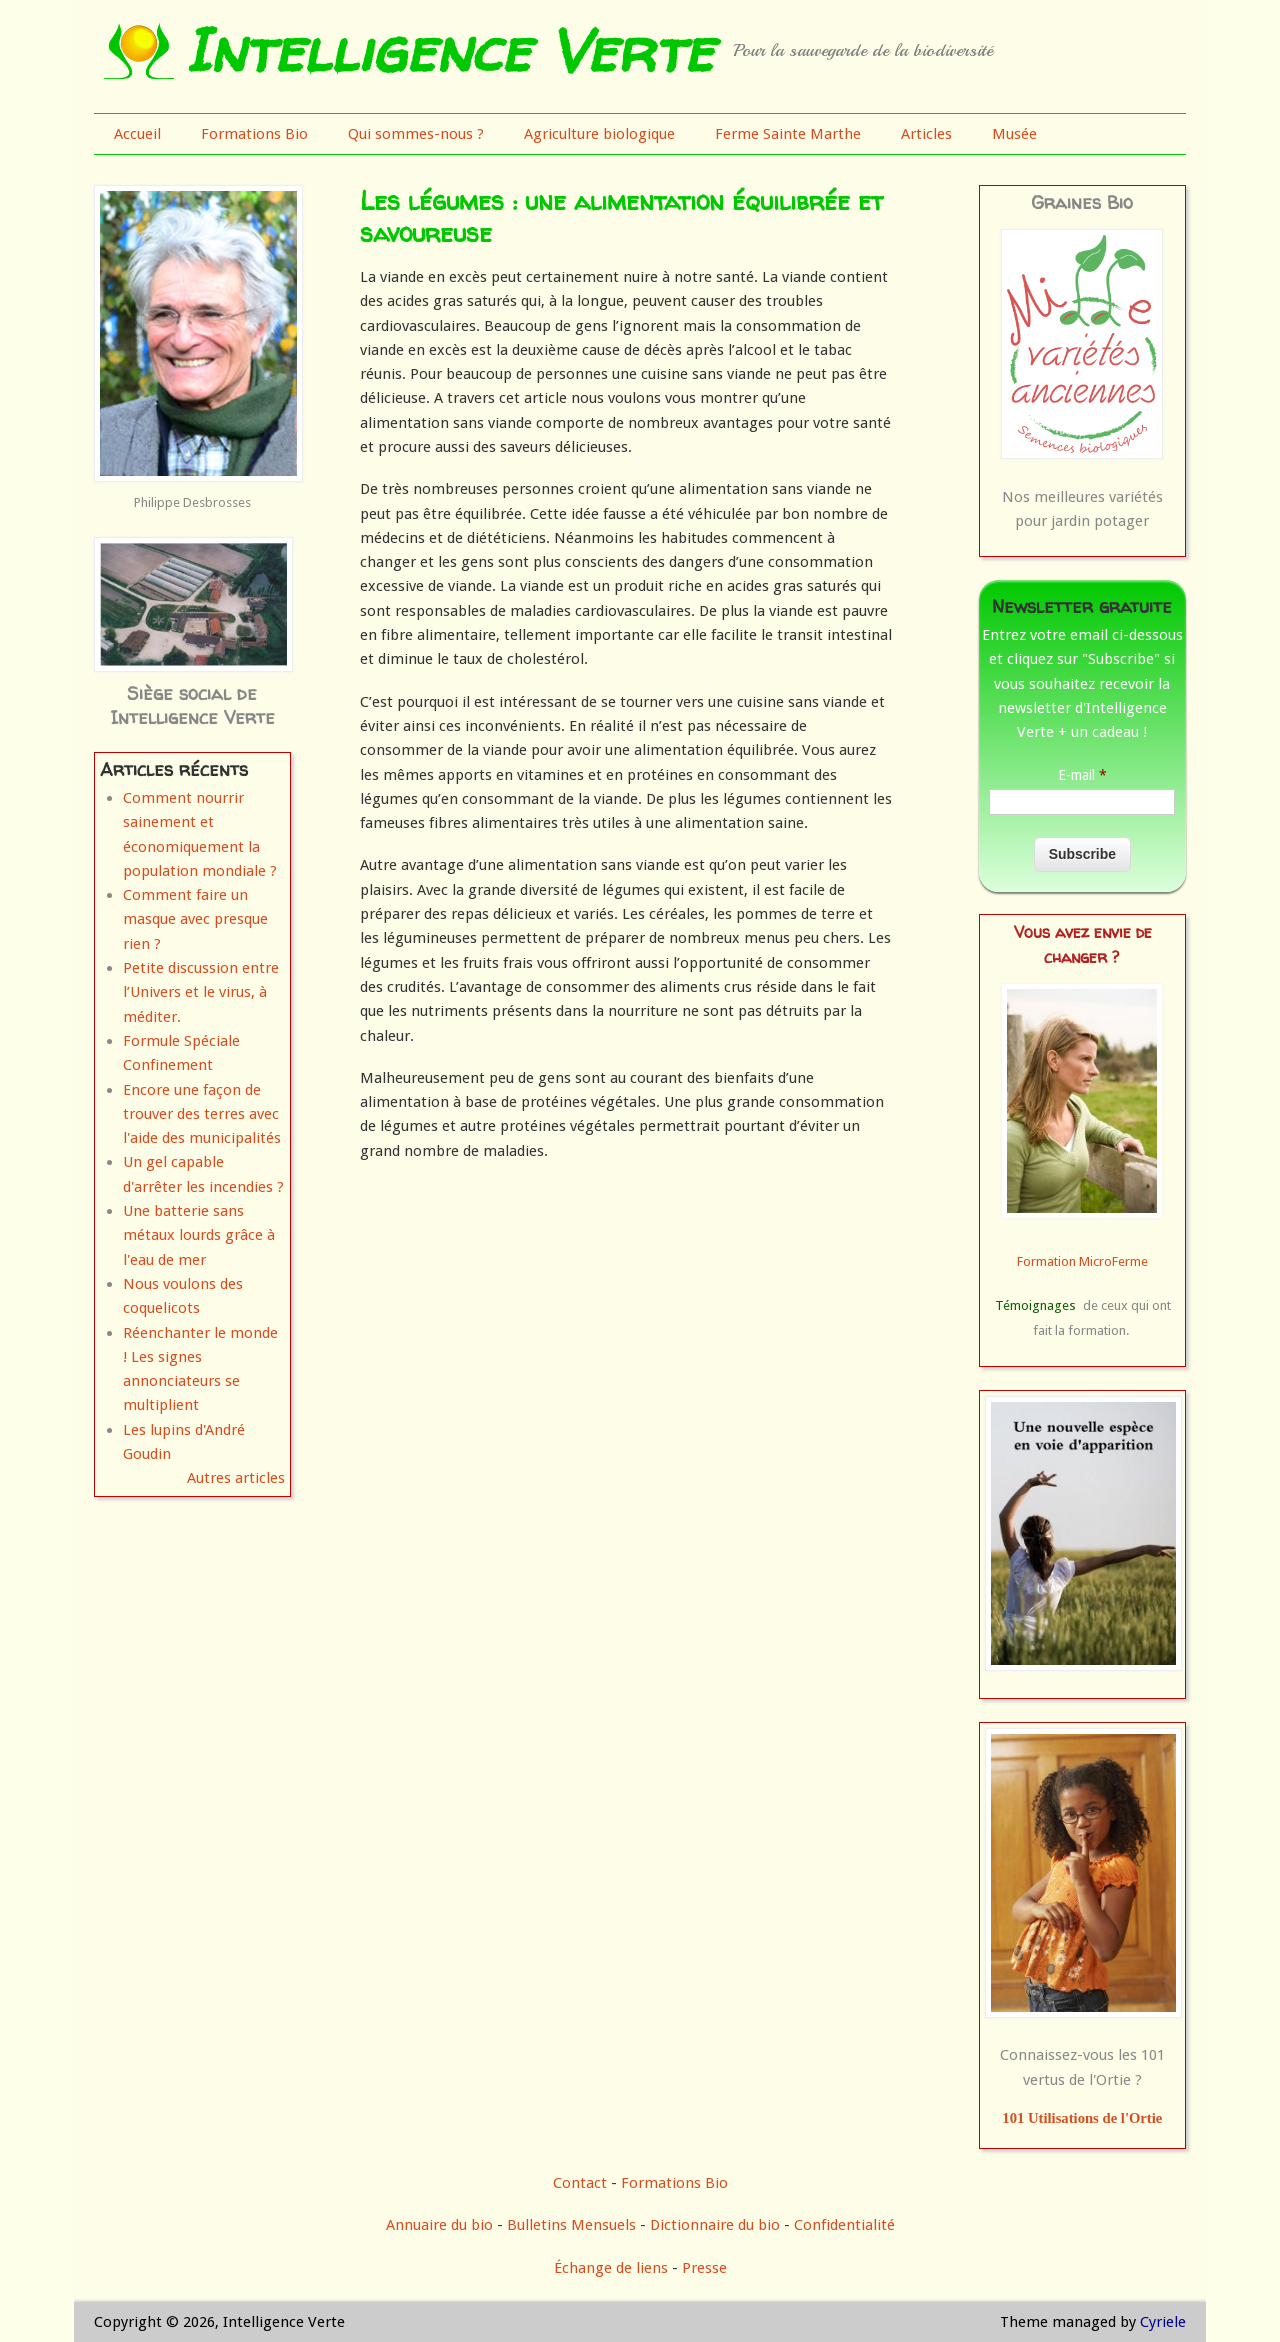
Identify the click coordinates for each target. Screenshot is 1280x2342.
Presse (704, 2268)
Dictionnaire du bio (715, 2225)
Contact (580, 2183)
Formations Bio (254, 134)
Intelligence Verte (448, 50)
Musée (1014, 134)
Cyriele (1163, 2322)
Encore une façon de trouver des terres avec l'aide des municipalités (202, 1114)
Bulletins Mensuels (571, 2225)
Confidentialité (844, 2225)
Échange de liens (613, 2268)
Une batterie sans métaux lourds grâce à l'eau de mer (199, 1235)
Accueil (137, 134)
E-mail (1082, 775)
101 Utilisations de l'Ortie (1082, 2118)
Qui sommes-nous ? (416, 134)
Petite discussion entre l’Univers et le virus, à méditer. (201, 992)
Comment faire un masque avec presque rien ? (195, 919)
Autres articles (236, 1478)
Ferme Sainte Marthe (788, 134)
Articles (926, 134)
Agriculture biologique (599, 134)
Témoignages (1035, 1305)
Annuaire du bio (439, 2225)
